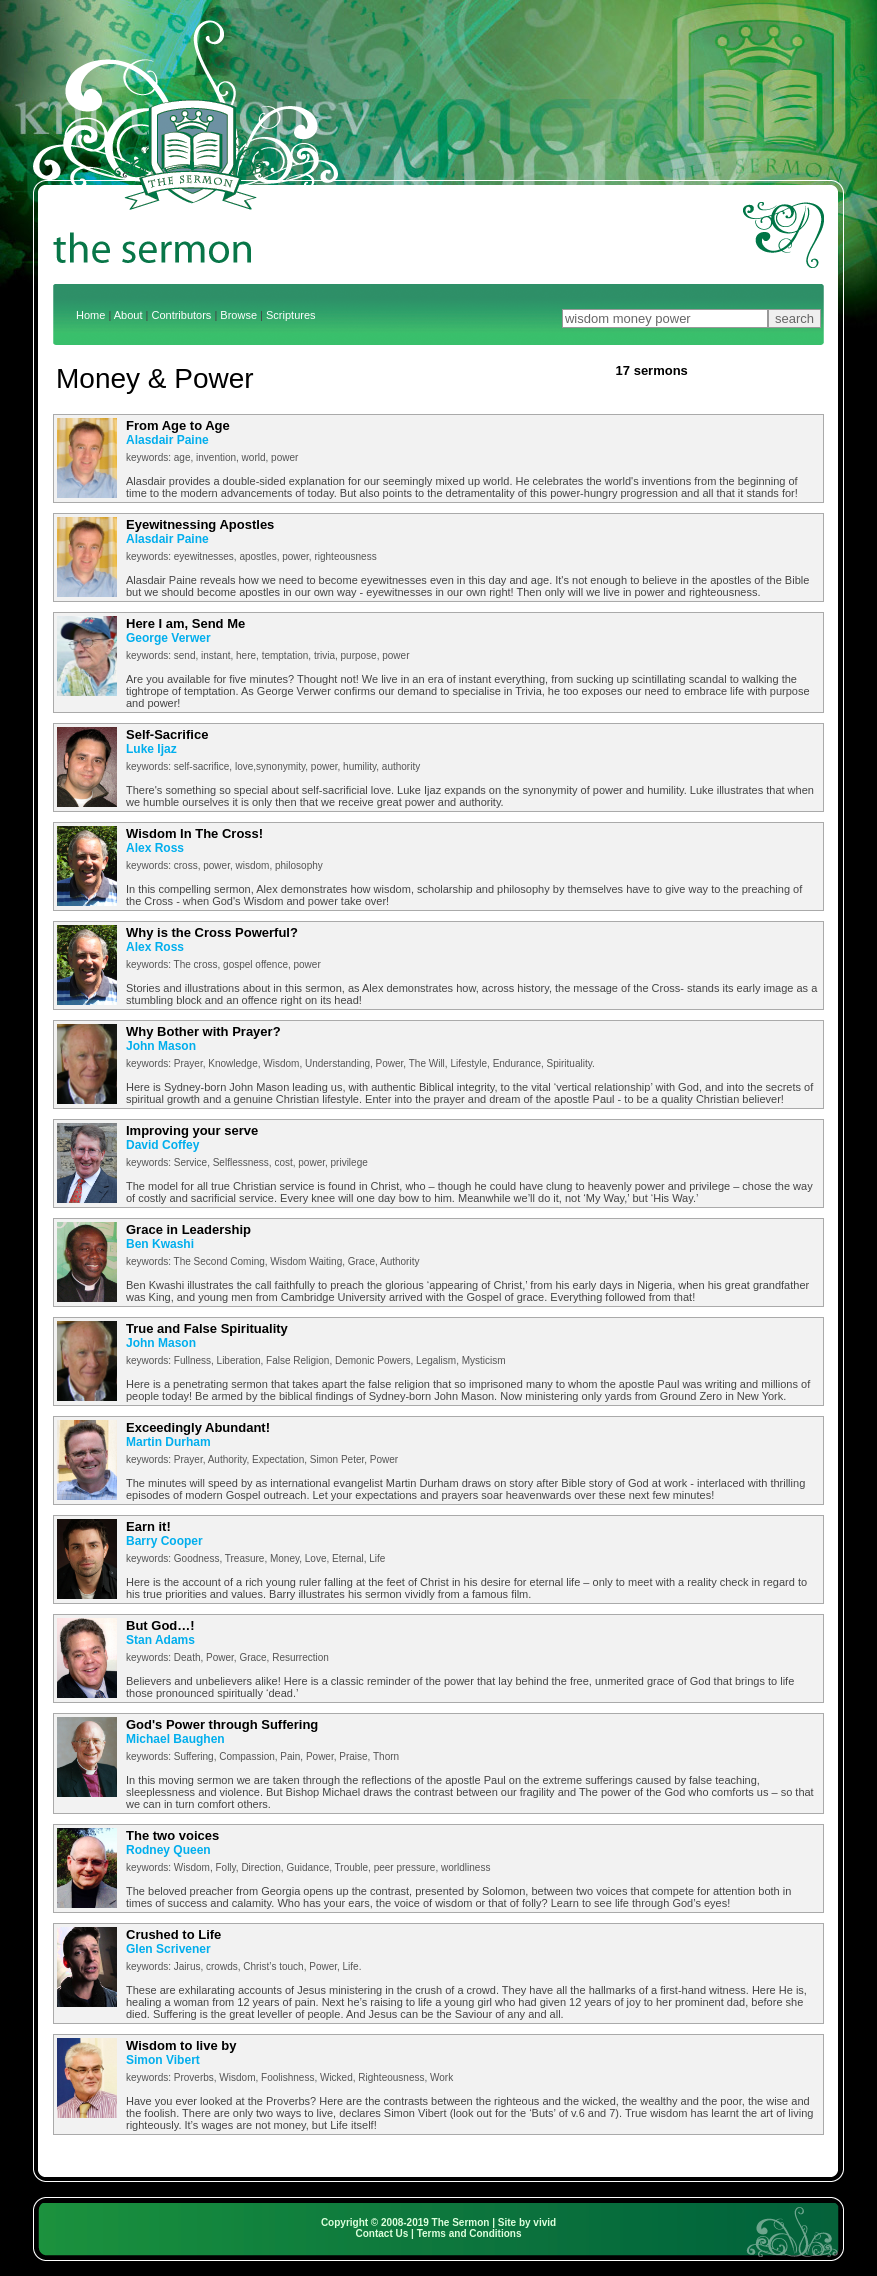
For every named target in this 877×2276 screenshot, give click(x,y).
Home (90, 315)
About (128, 315)
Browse (238, 315)
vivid (544, 2222)
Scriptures (291, 315)
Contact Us (382, 2233)
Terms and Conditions (469, 2233)
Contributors (181, 315)
